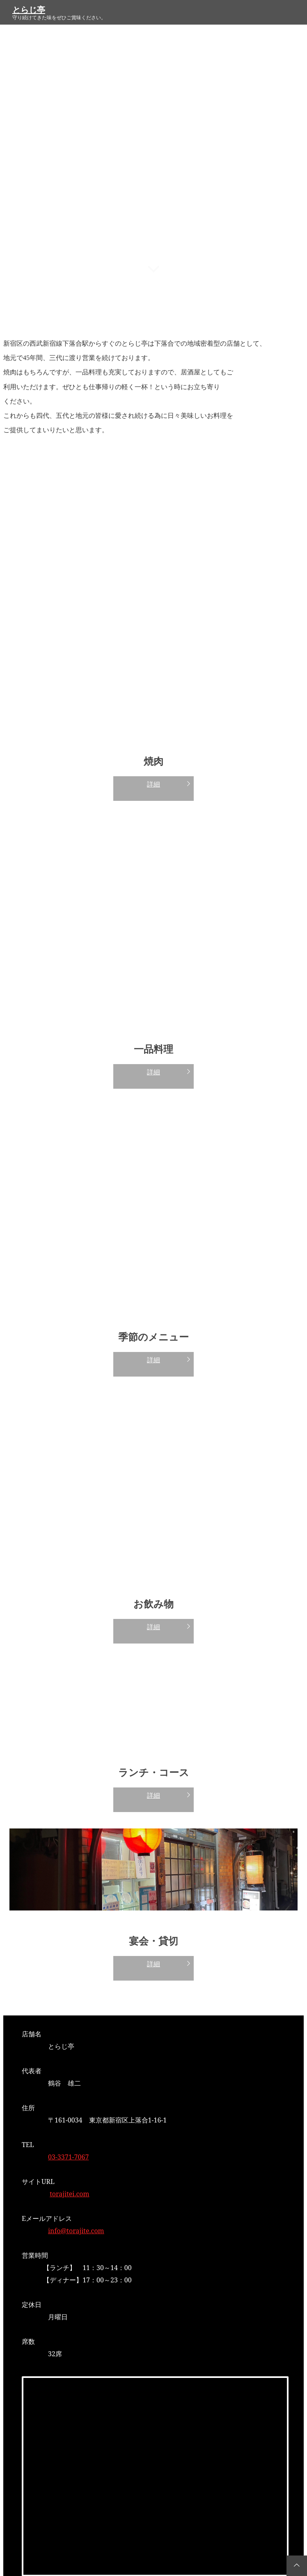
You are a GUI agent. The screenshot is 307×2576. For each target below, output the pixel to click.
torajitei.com (69, 2193)
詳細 (153, 784)
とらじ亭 (28, 9)
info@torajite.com (76, 2230)
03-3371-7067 (68, 2156)
